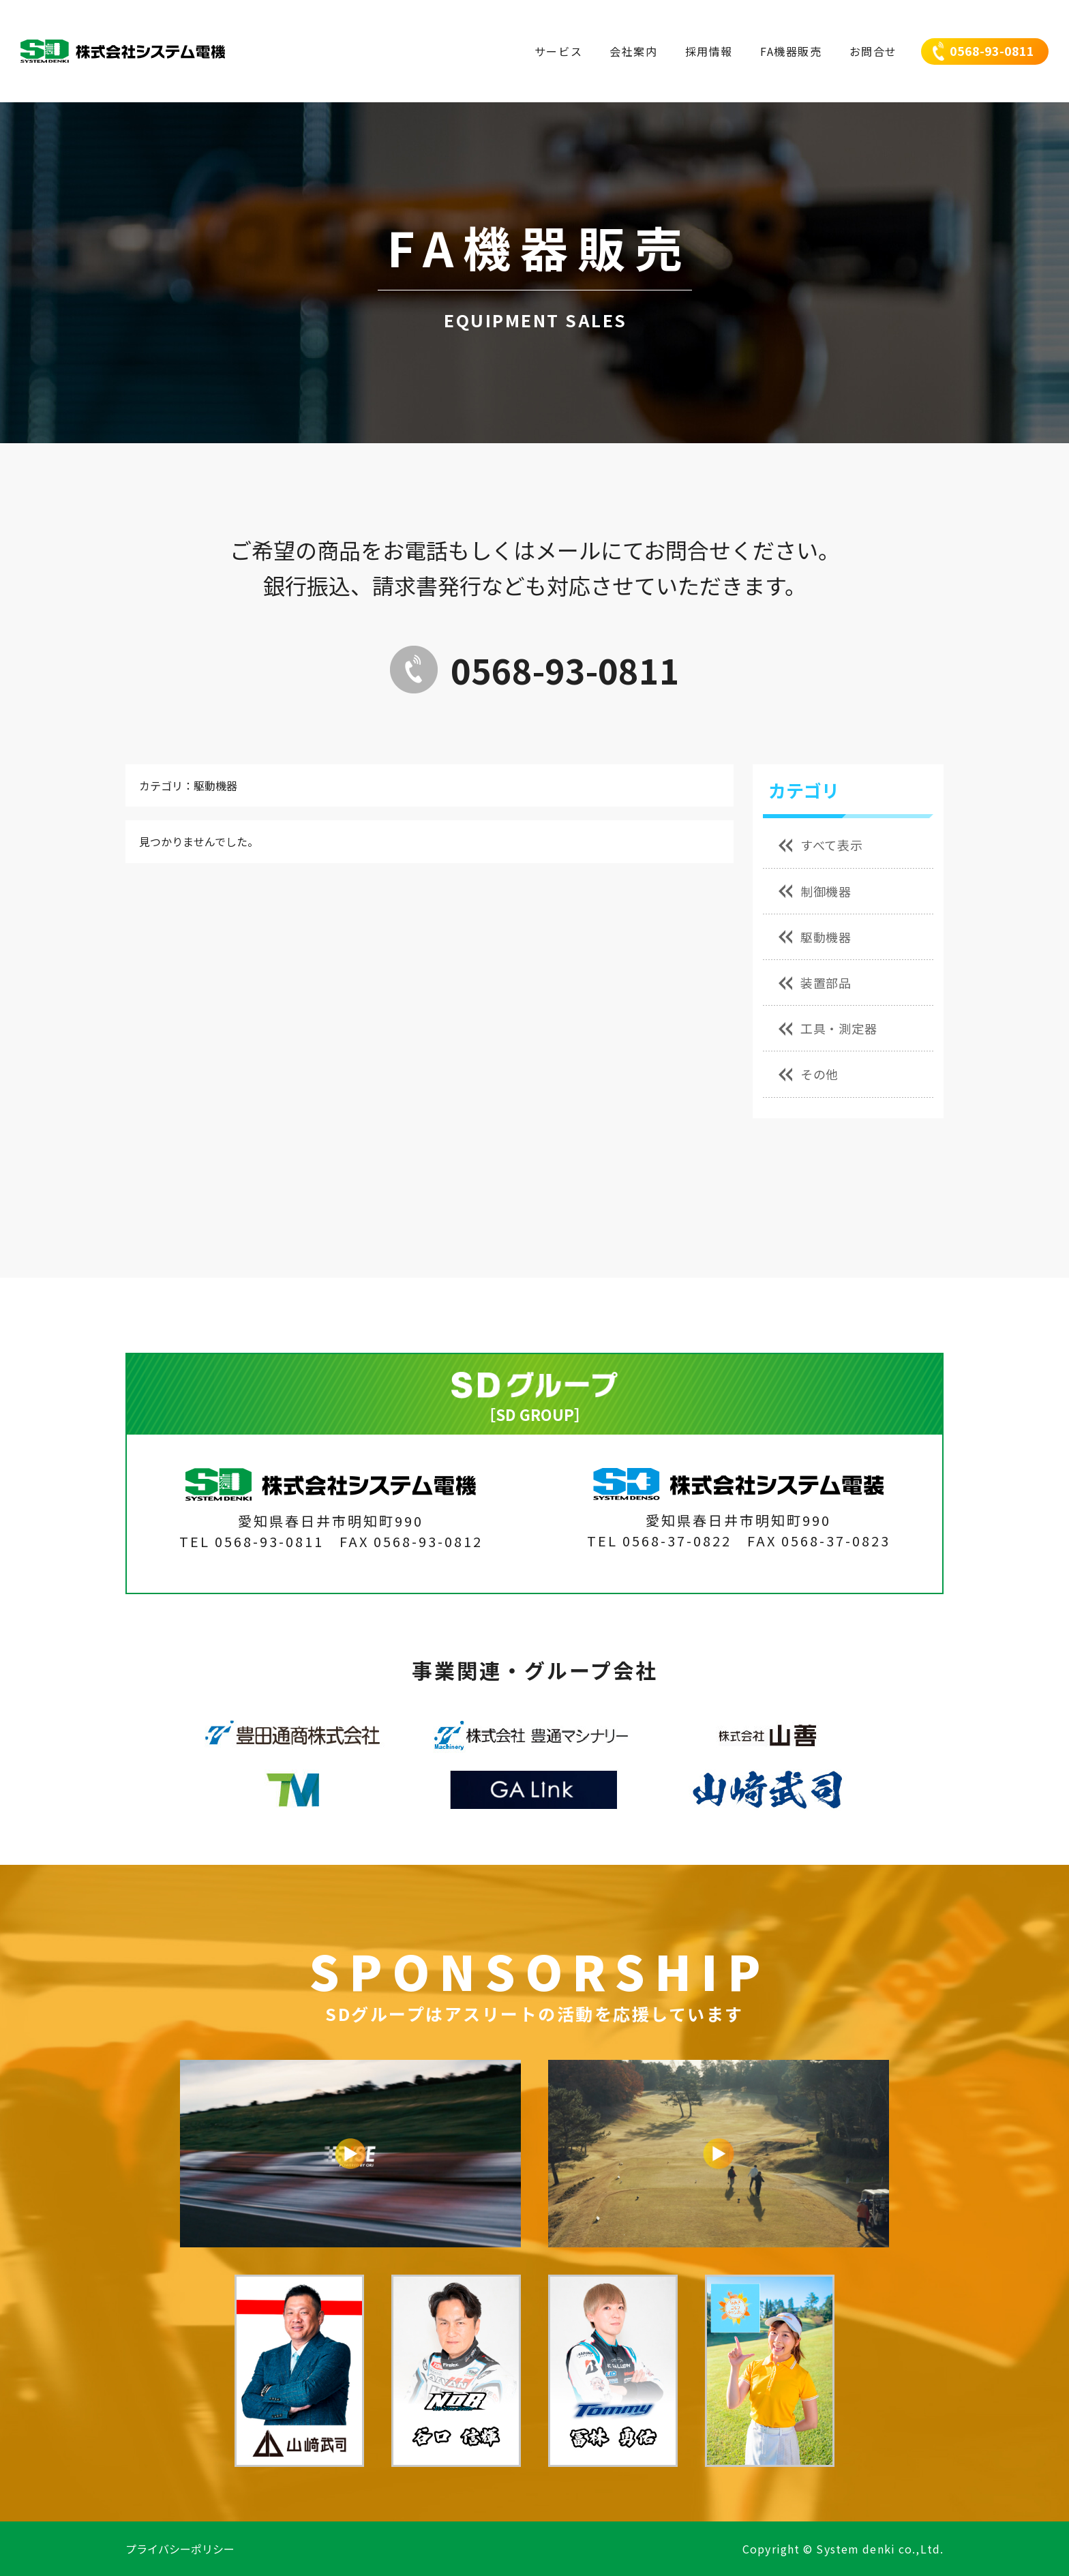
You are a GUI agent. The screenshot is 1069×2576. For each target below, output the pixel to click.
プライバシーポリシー (180, 2549)
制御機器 (815, 891)
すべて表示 (821, 845)
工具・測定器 (828, 1028)
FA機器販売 (791, 51)
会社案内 (633, 51)
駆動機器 (815, 937)
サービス (558, 51)
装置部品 (815, 982)
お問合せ (873, 51)
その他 (809, 1074)
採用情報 (709, 51)
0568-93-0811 (992, 50)
